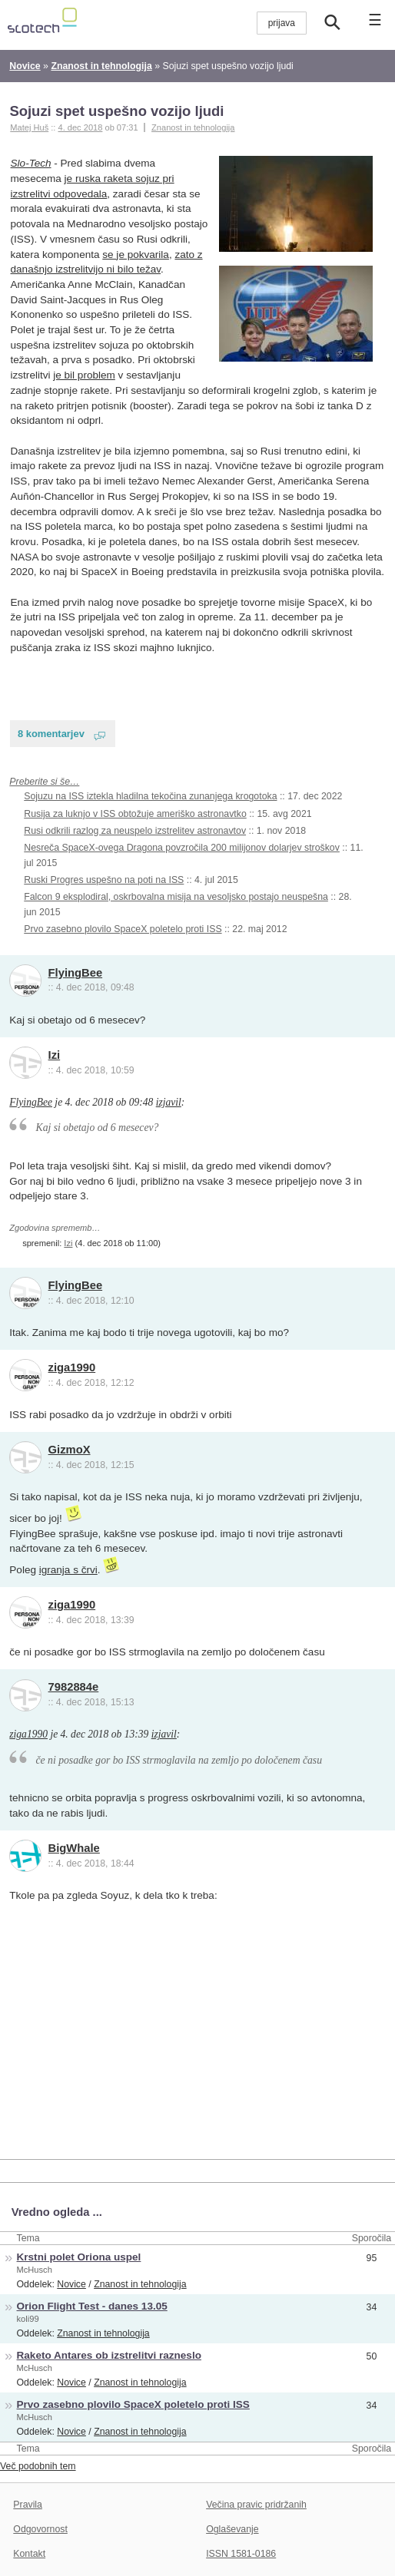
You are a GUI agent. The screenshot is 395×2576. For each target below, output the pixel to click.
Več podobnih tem (38, 2466)
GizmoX (69, 1449)
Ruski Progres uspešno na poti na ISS (104, 880)
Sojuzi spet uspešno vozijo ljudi (116, 111)
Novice (71, 2284)
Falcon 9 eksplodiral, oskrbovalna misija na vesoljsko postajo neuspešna (176, 896)
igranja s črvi (68, 1570)
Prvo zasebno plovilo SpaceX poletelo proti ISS (122, 929)
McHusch (34, 2269)
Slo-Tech (31, 163)
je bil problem (84, 375)
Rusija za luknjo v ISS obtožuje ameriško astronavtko (135, 814)
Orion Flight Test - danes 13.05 (92, 2306)
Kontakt (29, 2553)
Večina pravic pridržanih (256, 2504)
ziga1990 (72, 1367)
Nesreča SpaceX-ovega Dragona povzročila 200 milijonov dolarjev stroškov (182, 847)
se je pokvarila (135, 254)
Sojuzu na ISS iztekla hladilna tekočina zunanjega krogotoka (150, 796)
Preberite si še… (44, 781)
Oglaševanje (232, 2529)
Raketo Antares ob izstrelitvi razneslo (109, 2355)
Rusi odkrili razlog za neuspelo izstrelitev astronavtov (135, 830)
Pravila (27, 2504)
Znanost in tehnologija (192, 127)
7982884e (73, 1687)
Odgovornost (40, 2529)
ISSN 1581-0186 (241, 2553)
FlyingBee (75, 973)
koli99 (28, 2318)
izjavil (168, 1102)
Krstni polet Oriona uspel (79, 2257)
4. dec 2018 (80, 127)
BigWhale (74, 1848)
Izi (54, 1055)
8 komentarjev (51, 733)
